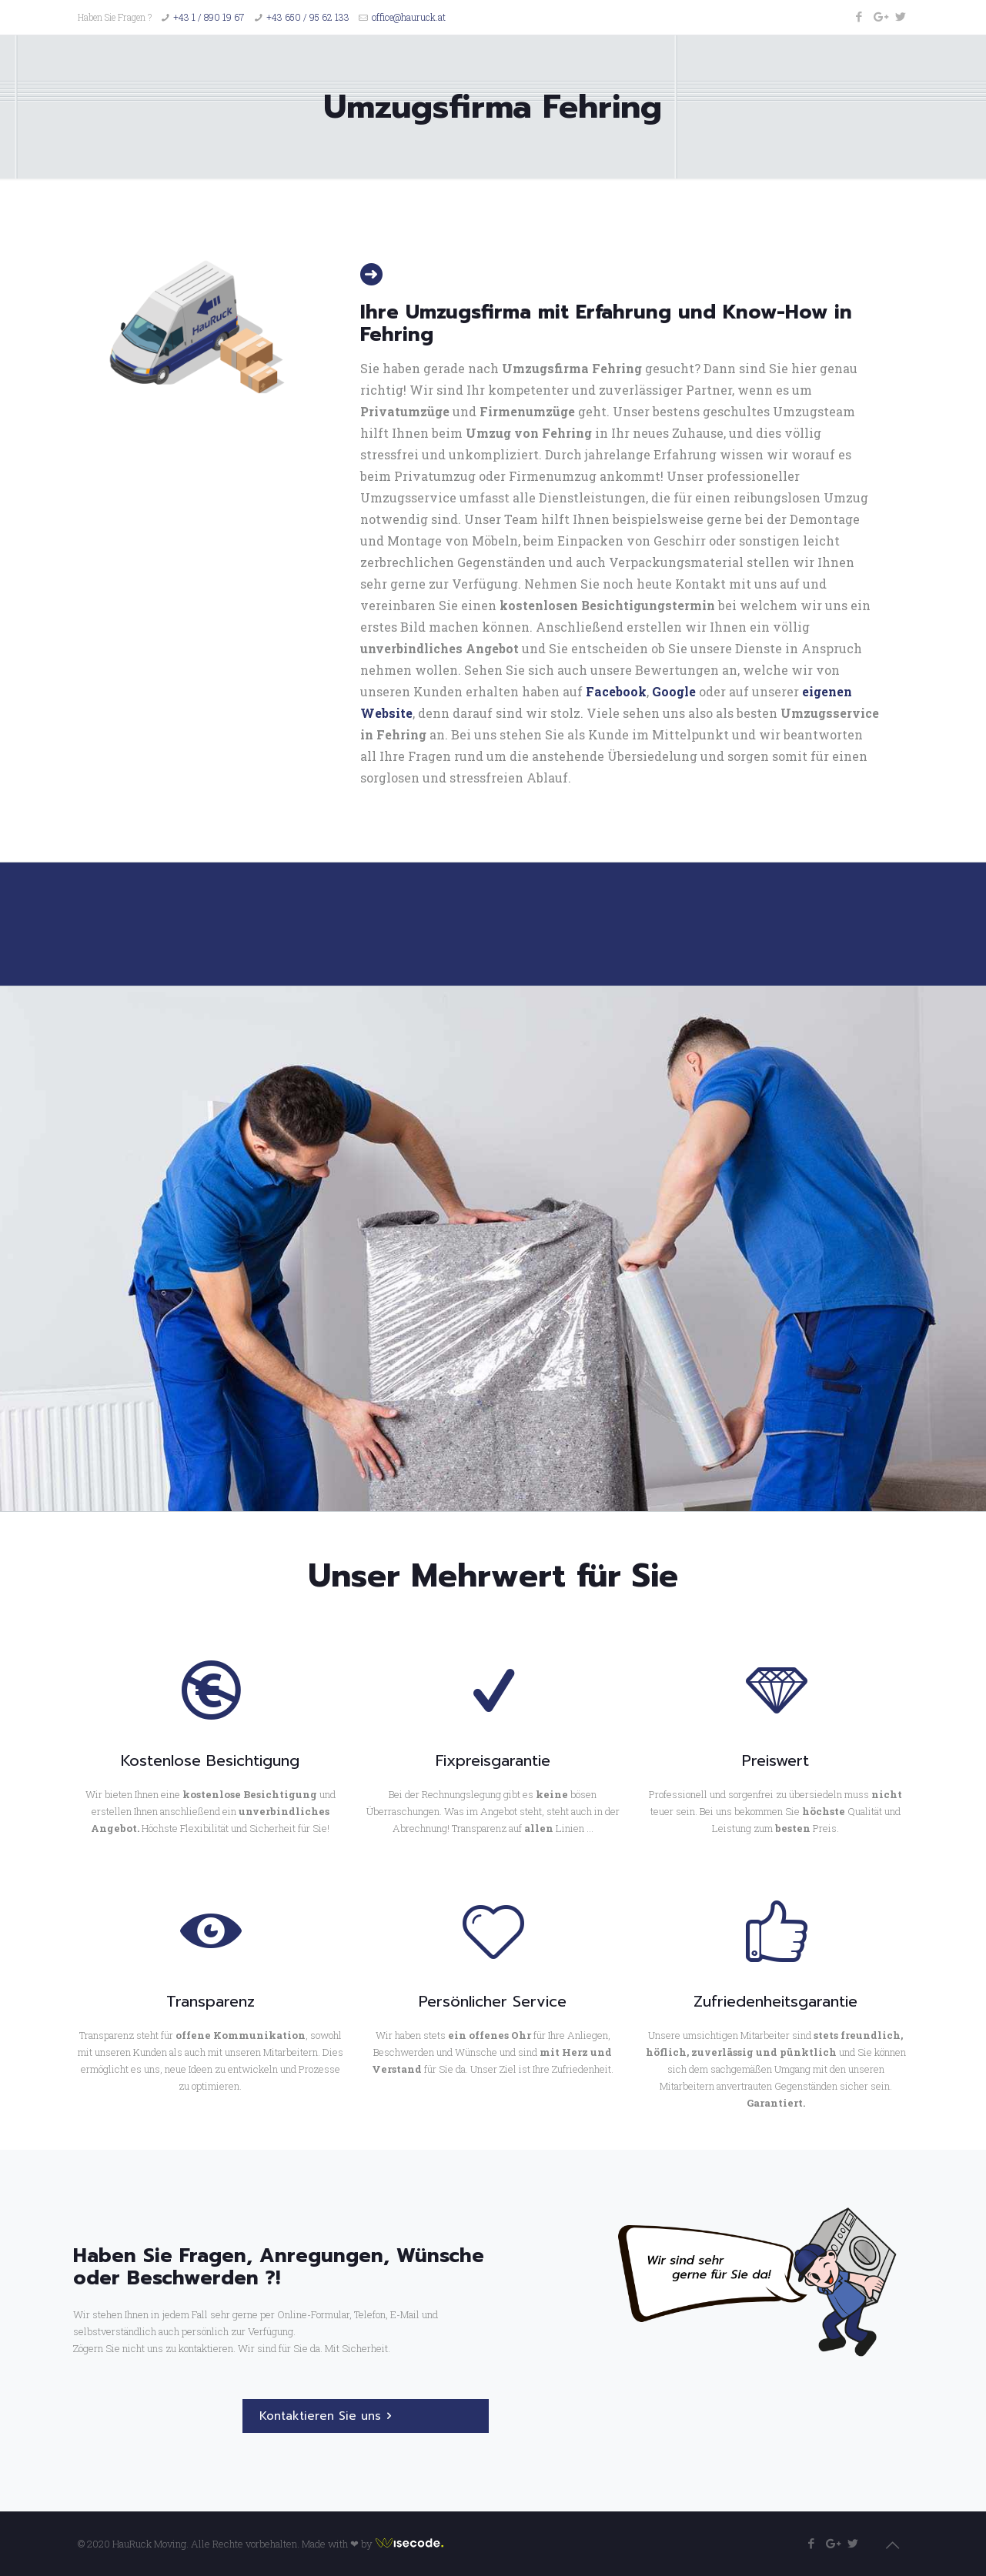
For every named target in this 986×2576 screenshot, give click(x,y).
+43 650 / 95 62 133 (307, 17)
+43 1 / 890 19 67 (208, 17)
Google (674, 691)
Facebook (616, 691)
